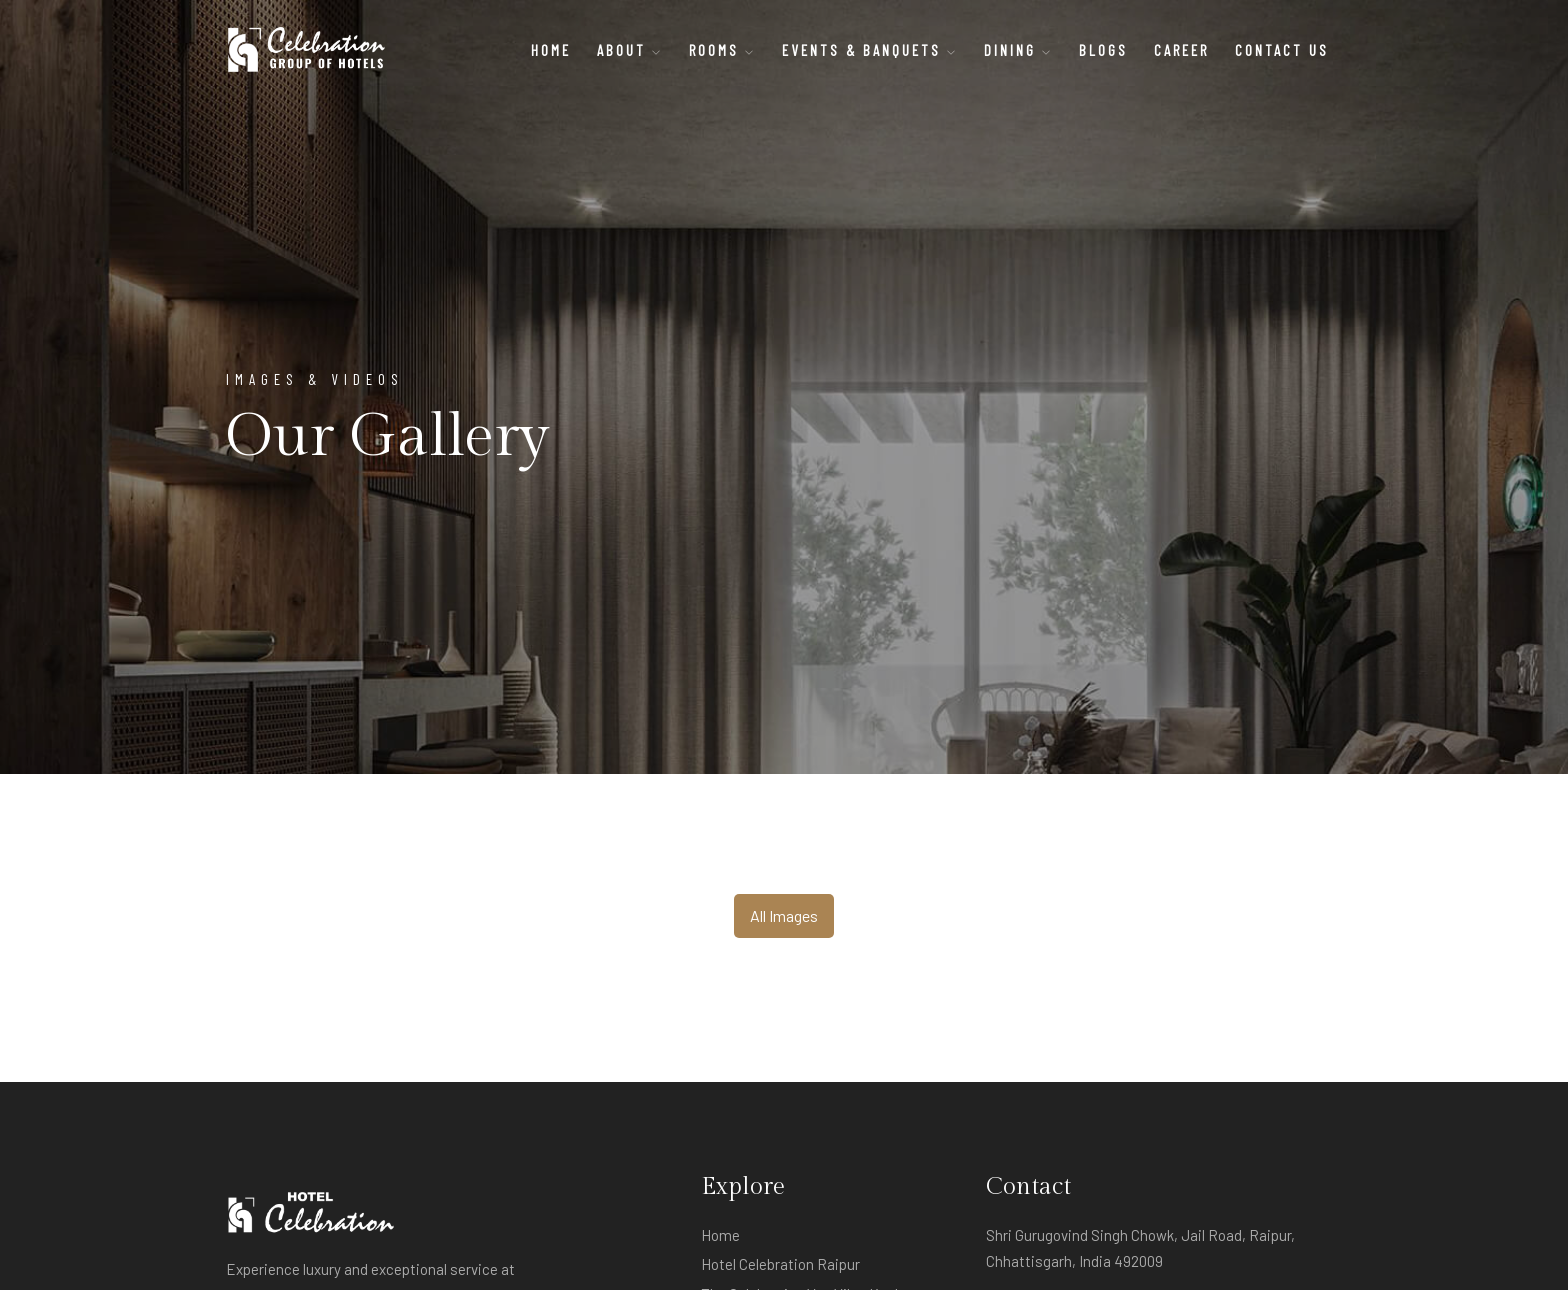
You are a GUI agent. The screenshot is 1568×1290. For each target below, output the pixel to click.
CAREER (1181, 50)
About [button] (630, 50)
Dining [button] (1018, 50)
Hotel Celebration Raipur (780, 1264)
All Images (784, 915)
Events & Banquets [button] (870, 50)
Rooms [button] (722, 50)
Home (551, 50)
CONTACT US (1282, 50)
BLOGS (1103, 50)
